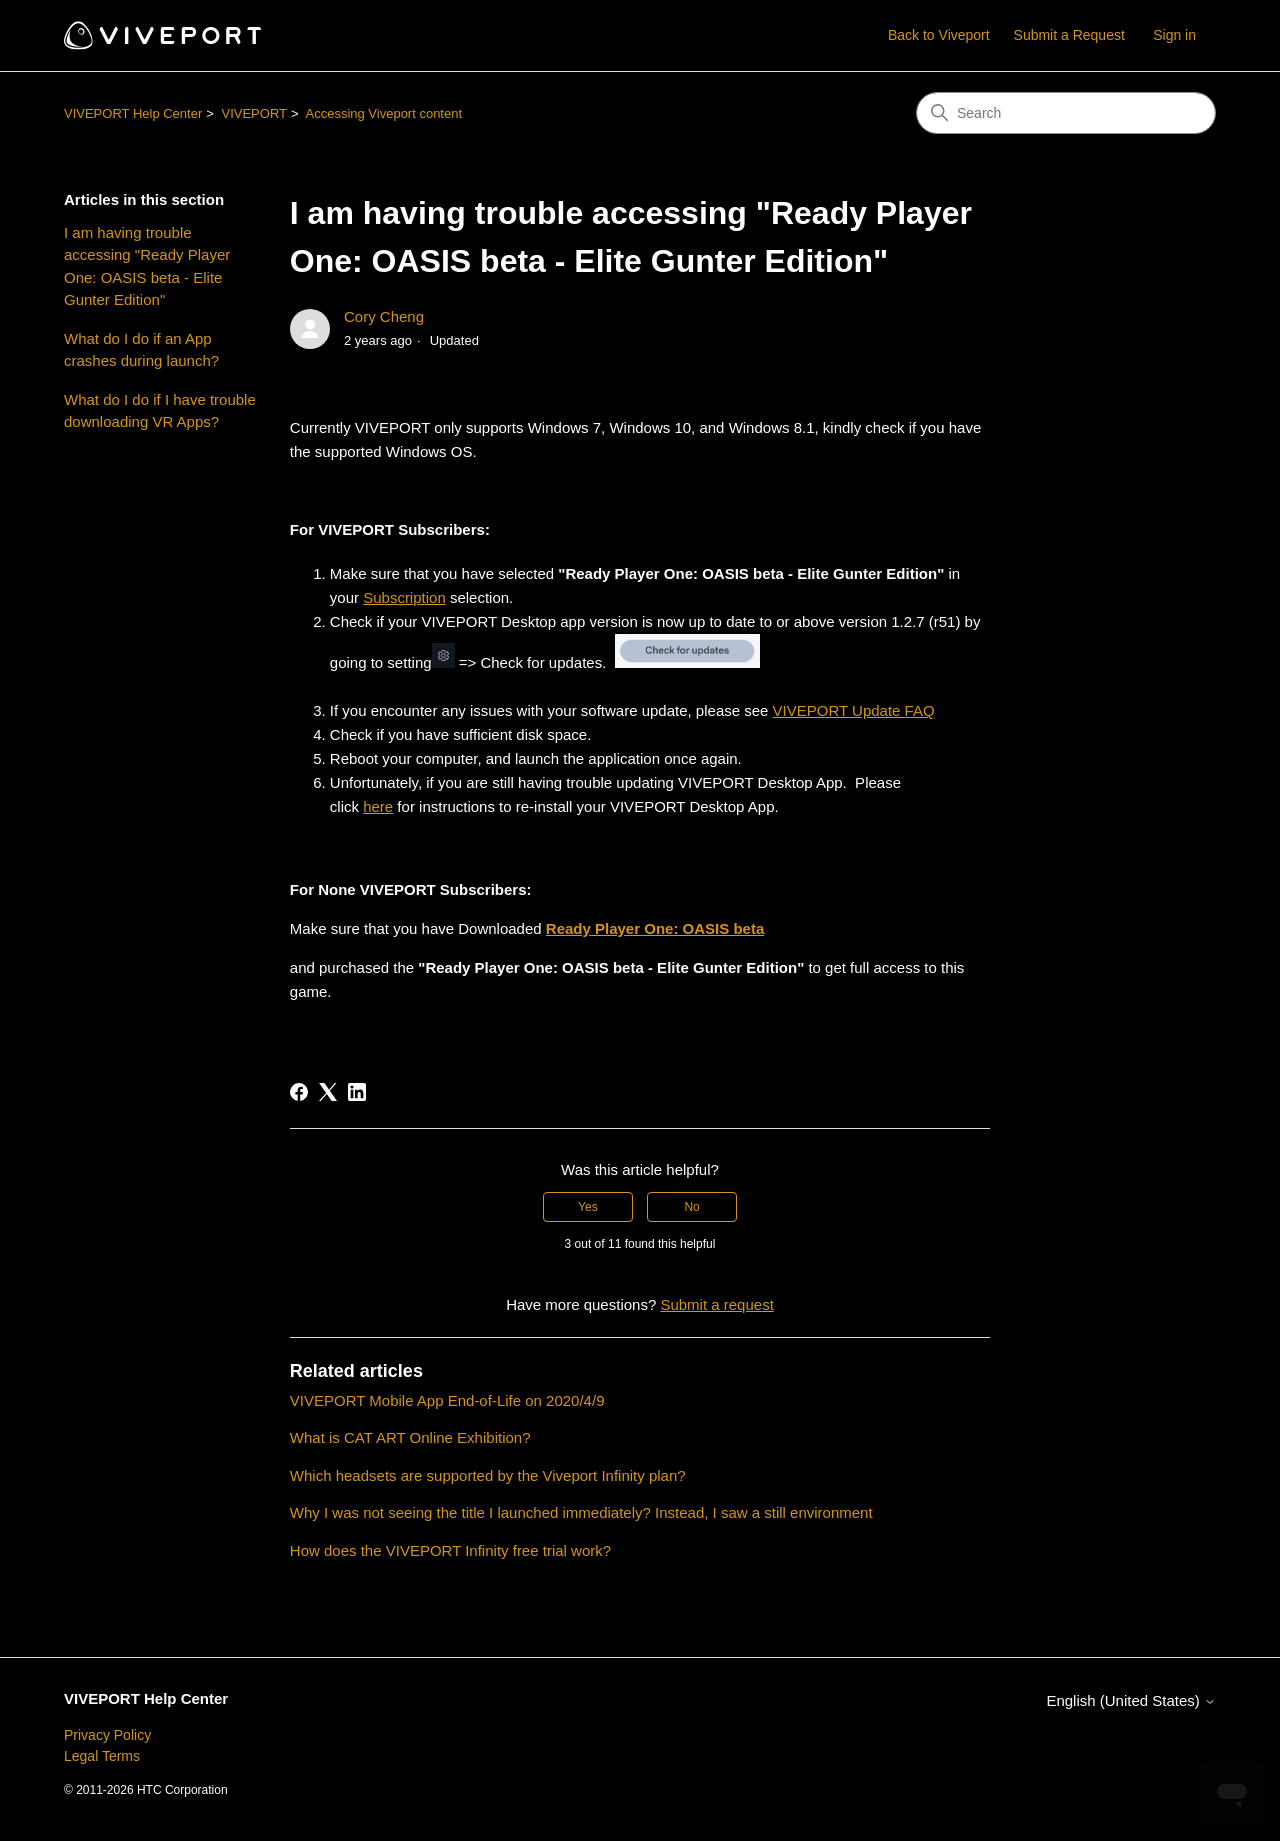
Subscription (404, 597)
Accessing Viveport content (383, 113)
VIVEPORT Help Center (133, 113)
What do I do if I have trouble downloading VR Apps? (160, 411)
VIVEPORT (254, 113)
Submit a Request (1069, 35)
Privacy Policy (107, 1735)
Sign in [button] (1174, 35)
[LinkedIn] (357, 1092)
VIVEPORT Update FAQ (854, 710)
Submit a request (716, 1304)
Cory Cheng (384, 316)
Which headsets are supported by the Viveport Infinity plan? (488, 1475)
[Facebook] (299, 1092)
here (378, 806)
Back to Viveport (939, 35)
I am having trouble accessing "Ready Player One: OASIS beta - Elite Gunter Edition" (147, 266)
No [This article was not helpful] (691, 1207)
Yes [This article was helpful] (588, 1207)
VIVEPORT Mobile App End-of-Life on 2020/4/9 (447, 1400)
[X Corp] (328, 1092)
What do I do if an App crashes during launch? (141, 350)
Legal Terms (102, 1756)
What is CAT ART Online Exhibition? (410, 1437)
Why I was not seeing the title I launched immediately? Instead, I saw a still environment (581, 1512)
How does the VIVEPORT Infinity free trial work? (450, 1550)
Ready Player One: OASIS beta (655, 928)
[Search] (1066, 113)
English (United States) (1131, 1700)
